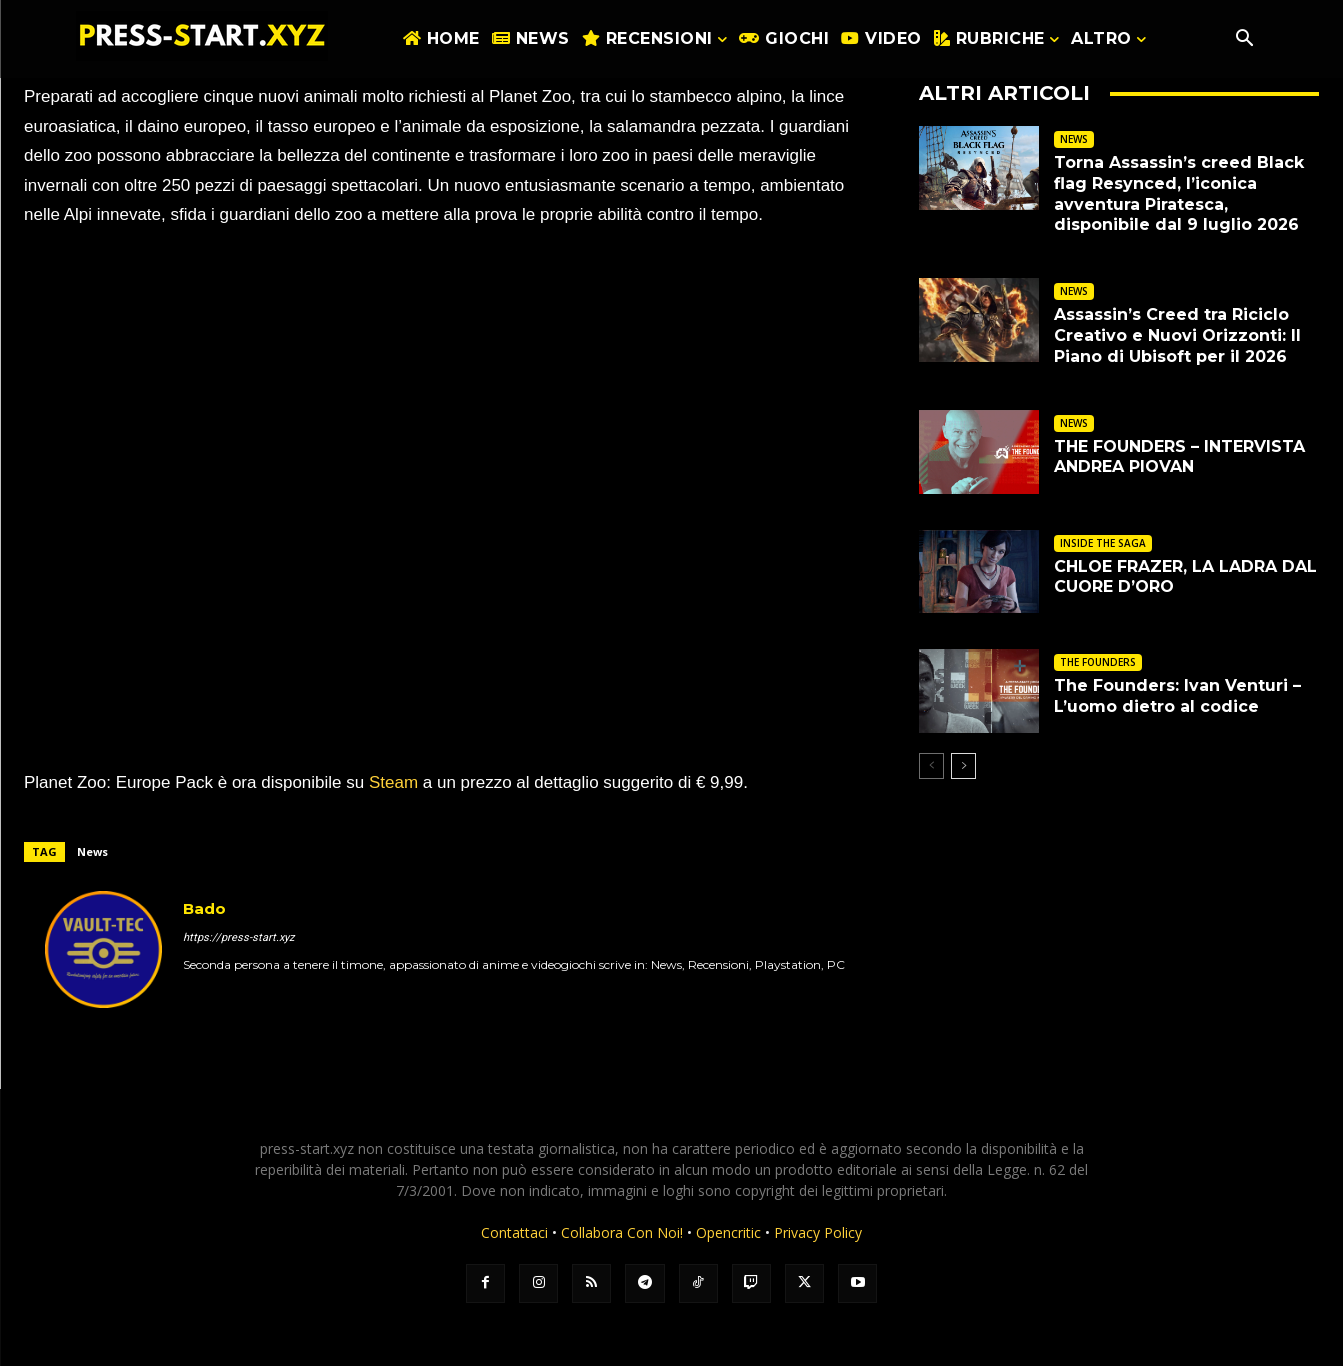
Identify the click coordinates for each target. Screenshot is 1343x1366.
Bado (204, 908)
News (92, 851)
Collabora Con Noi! (622, 1232)
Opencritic (730, 1232)
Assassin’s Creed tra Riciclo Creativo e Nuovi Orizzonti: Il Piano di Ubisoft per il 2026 (1177, 335)
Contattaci (514, 1232)
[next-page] (963, 766)
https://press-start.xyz (238, 937)
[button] (1245, 40)
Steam (393, 782)
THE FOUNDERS (1098, 662)
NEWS (1074, 139)
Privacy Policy (818, 1232)
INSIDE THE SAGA (1103, 543)
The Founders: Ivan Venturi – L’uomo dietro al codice (1177, 696)
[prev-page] (931, 766)
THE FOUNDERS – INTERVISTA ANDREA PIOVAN (1179, 457)
